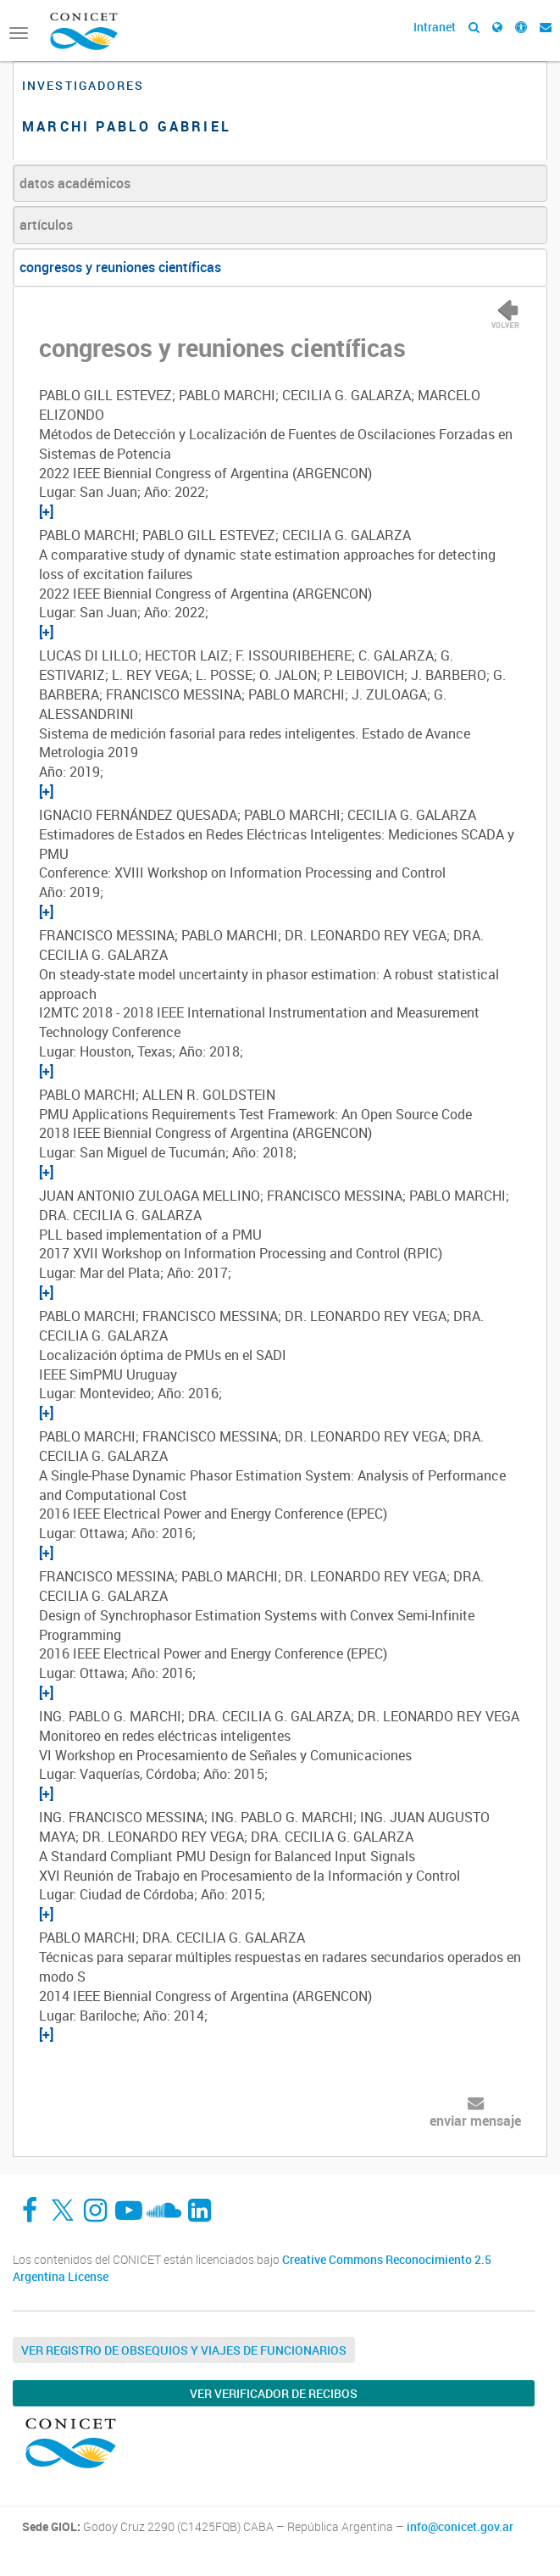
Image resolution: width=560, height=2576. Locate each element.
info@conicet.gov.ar (460, 2526)
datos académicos (74, 183)
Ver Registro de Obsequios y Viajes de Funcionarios (184, 2350)
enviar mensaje (475, 2120)
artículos (46, 224)
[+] (46, 511)
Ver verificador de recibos (274, 2393)
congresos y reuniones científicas (120, 267)
